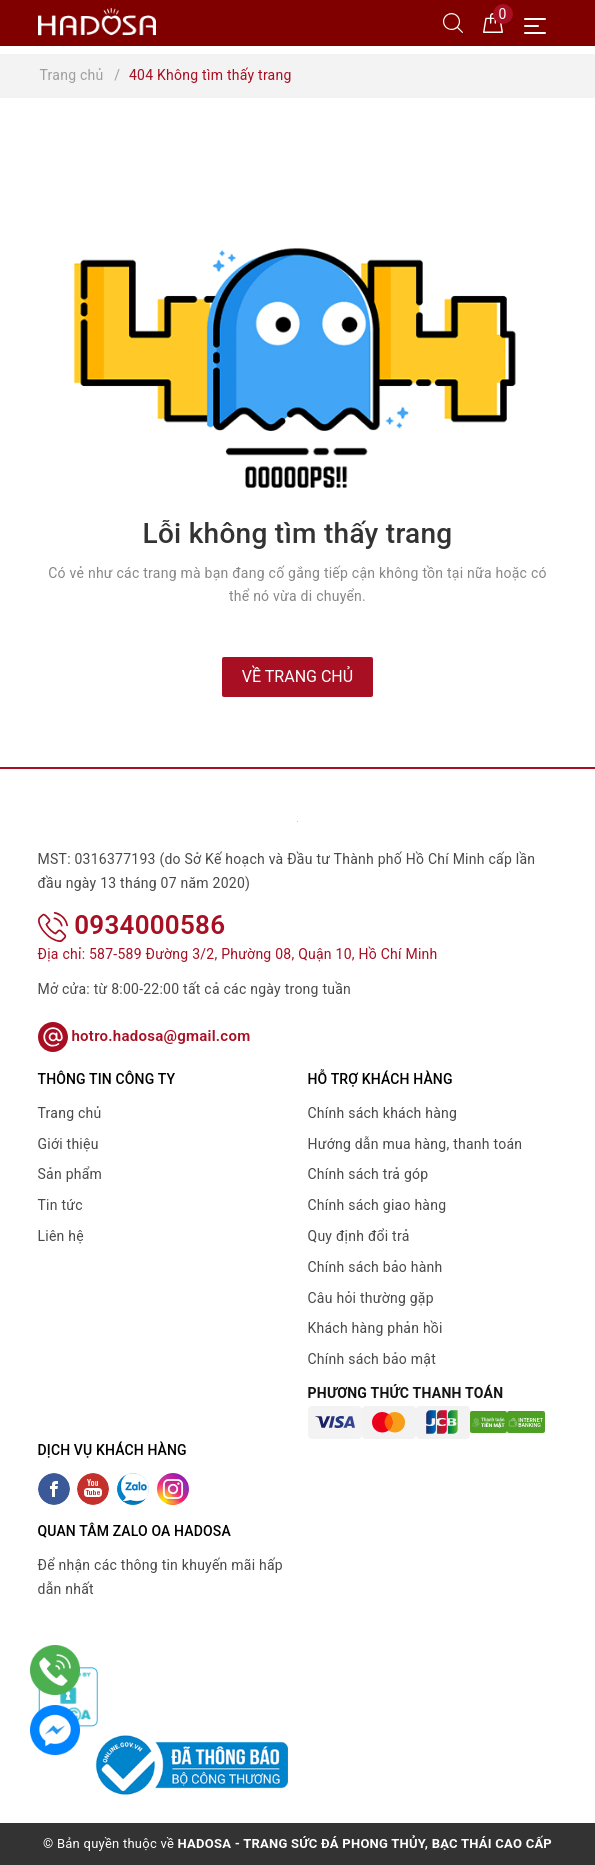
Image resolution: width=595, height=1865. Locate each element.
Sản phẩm (70, 1174)
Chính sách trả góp (368, 1174)
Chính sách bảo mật (372, 1359)
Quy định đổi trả (359, 1236)
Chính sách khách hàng (383, 1113)
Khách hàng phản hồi (375, 1328)
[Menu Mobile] (540, 23)
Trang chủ (70, 1113)
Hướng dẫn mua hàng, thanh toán (415, 1144)
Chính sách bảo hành (375, 1267)
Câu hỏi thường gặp (371, 1298)
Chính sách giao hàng (377, 1205)
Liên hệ (61, 1236)
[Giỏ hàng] (493, 22)
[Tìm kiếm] (453, 22)
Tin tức (60, 1205)
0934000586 (132, 925)
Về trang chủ (297, 676)
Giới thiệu (68, 1144)
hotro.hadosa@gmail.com (144, 1036)
